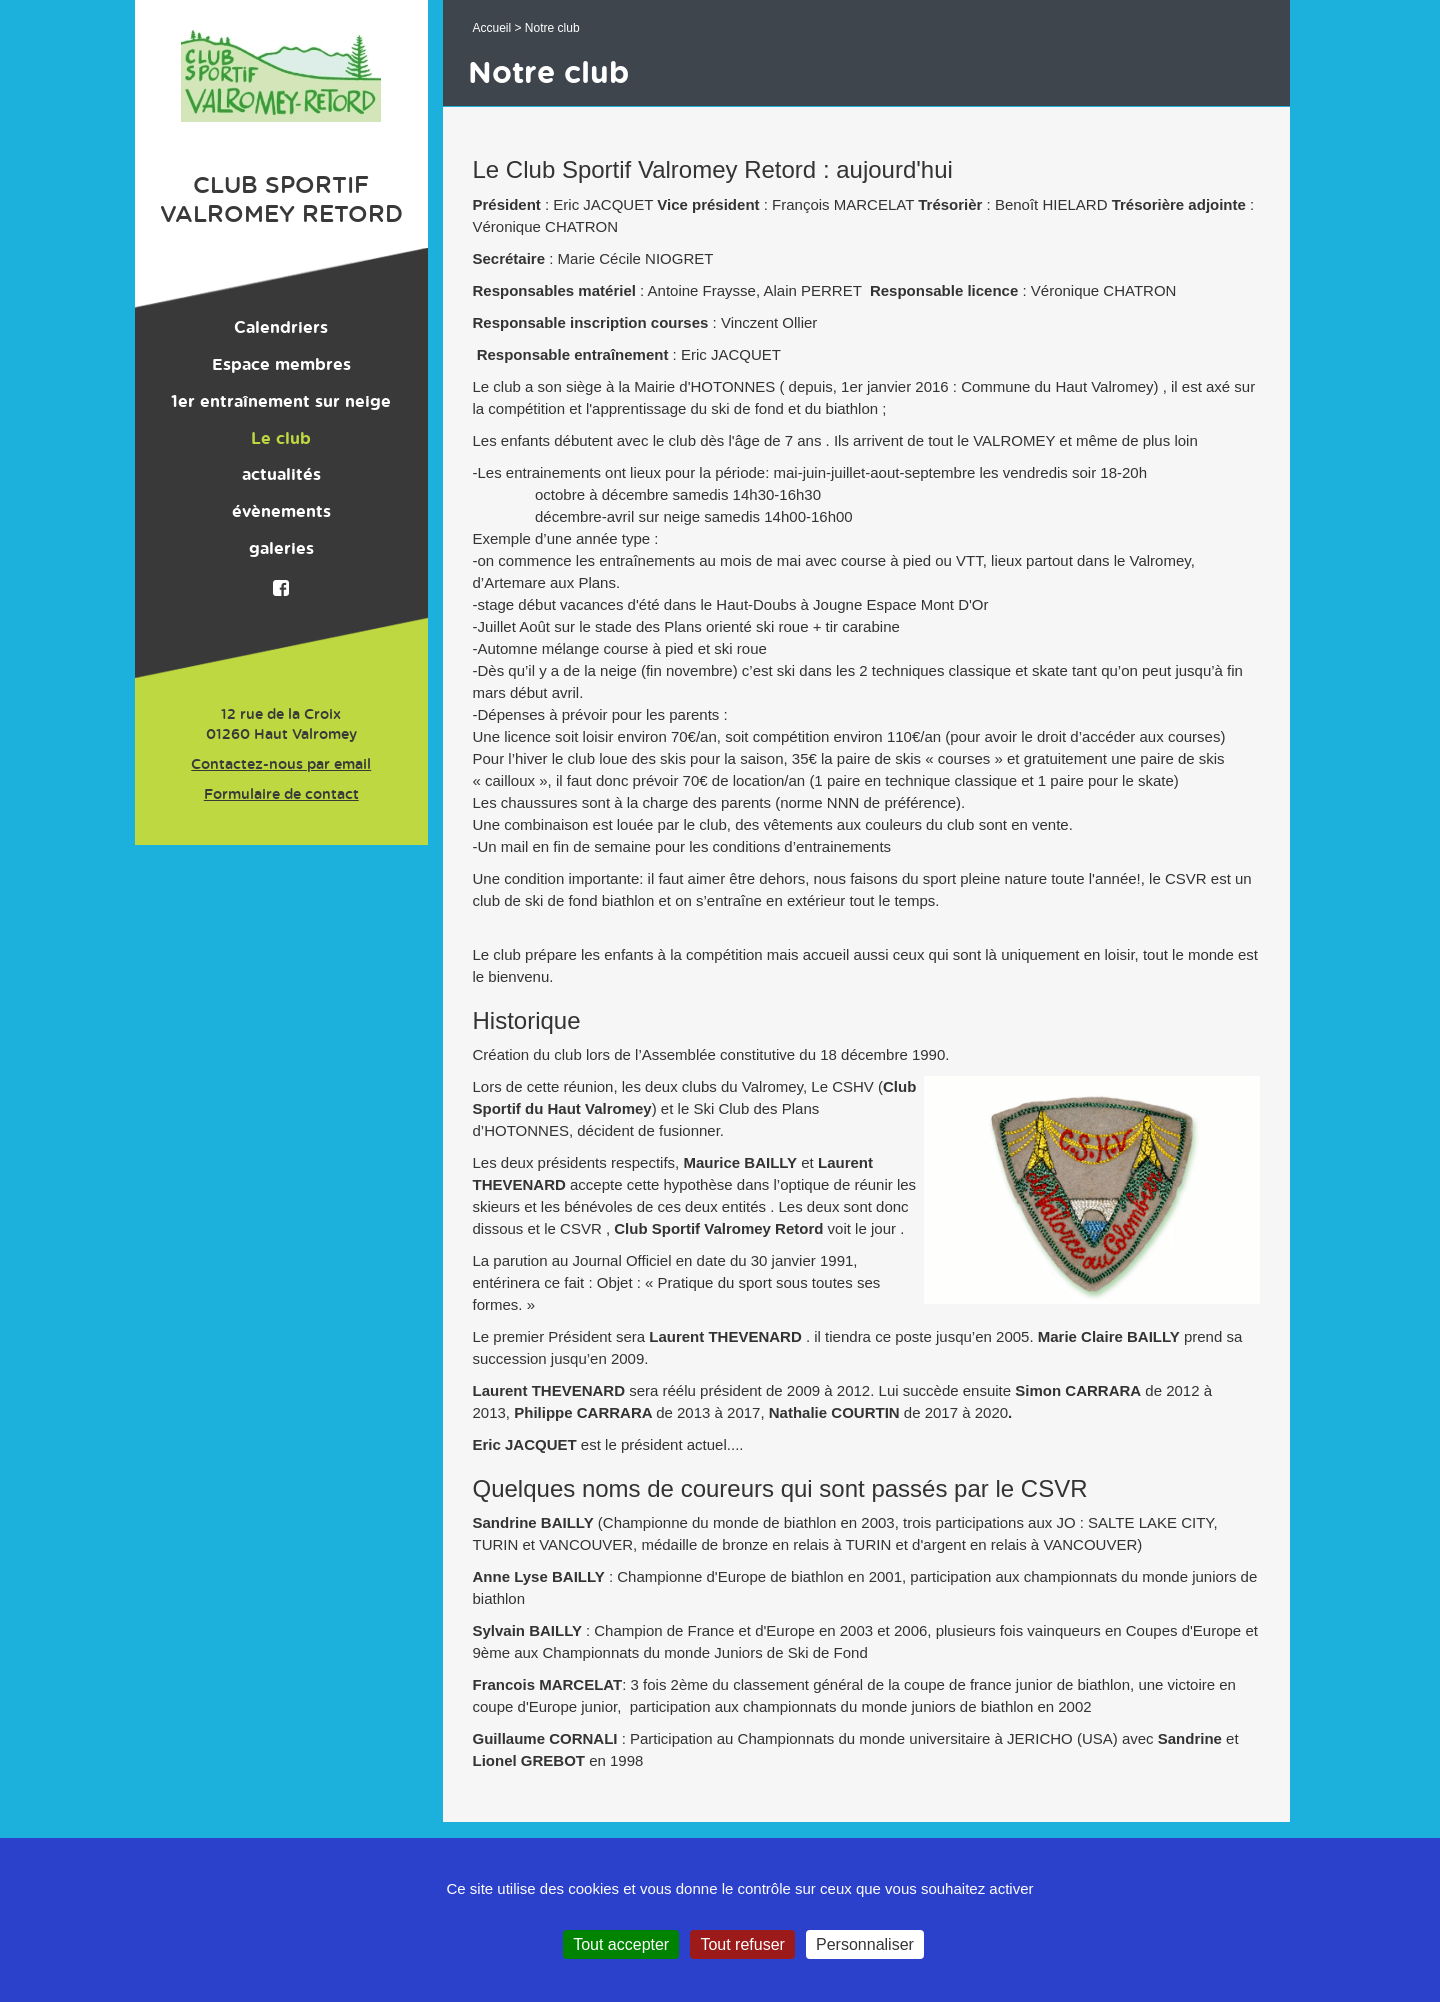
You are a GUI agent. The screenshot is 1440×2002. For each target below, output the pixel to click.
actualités (281, 475)
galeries (281, 549)
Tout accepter (621, 1944)
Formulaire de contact (281, 795)
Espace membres (281, 365)
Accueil (492, 28)
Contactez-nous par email (281, 765)
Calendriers (281, 328)
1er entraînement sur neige (281, 402)
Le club (281, 439)
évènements (281, 512)
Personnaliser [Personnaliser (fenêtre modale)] (865, 1944)
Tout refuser (742, 1944)
